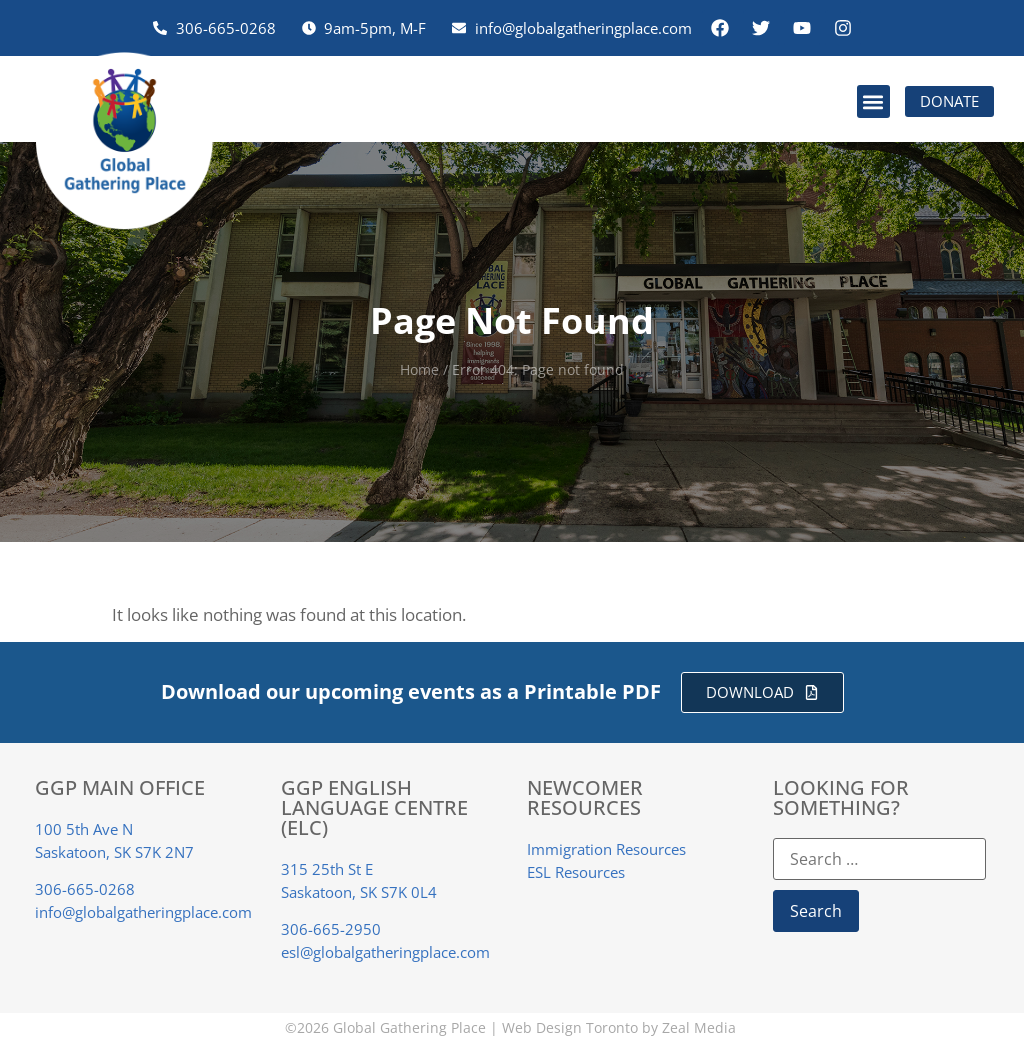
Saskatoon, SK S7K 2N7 (114, 852)
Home (419, 369)
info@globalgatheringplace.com (143, 912)
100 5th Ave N (84, 829)
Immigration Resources (606, 849)
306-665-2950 (331, 929)
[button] (873, 101)
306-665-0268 (85, 889)
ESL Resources (576, 872)
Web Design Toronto (570, 1027)
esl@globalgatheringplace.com (385, 952)
